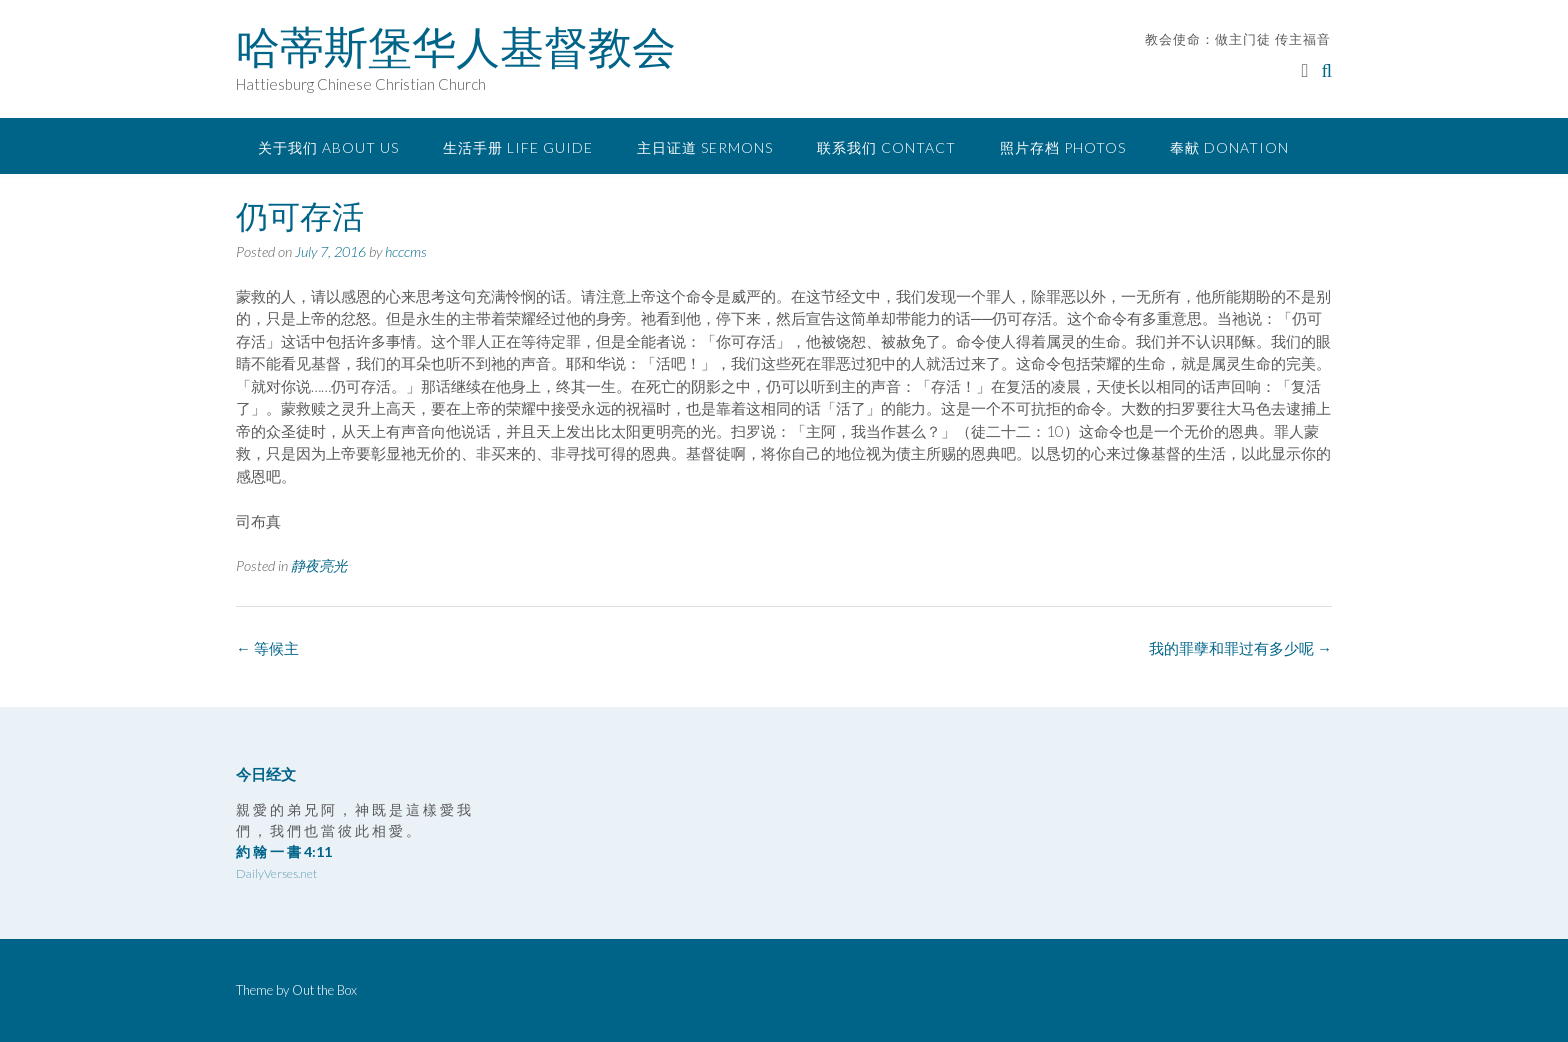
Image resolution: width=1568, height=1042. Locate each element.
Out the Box (324, 990)
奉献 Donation (1229, 147)
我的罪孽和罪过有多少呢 (1240, 648)
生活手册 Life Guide (518, 147)
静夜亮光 (319, 565)
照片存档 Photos (1063, 147)
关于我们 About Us (328, 147)
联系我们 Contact (886, 147)
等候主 (267, 648)
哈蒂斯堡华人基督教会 (456, 47)
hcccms (406, 251)
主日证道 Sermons (705, 147)
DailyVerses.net (276, 873)
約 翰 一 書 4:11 (284, 851)
